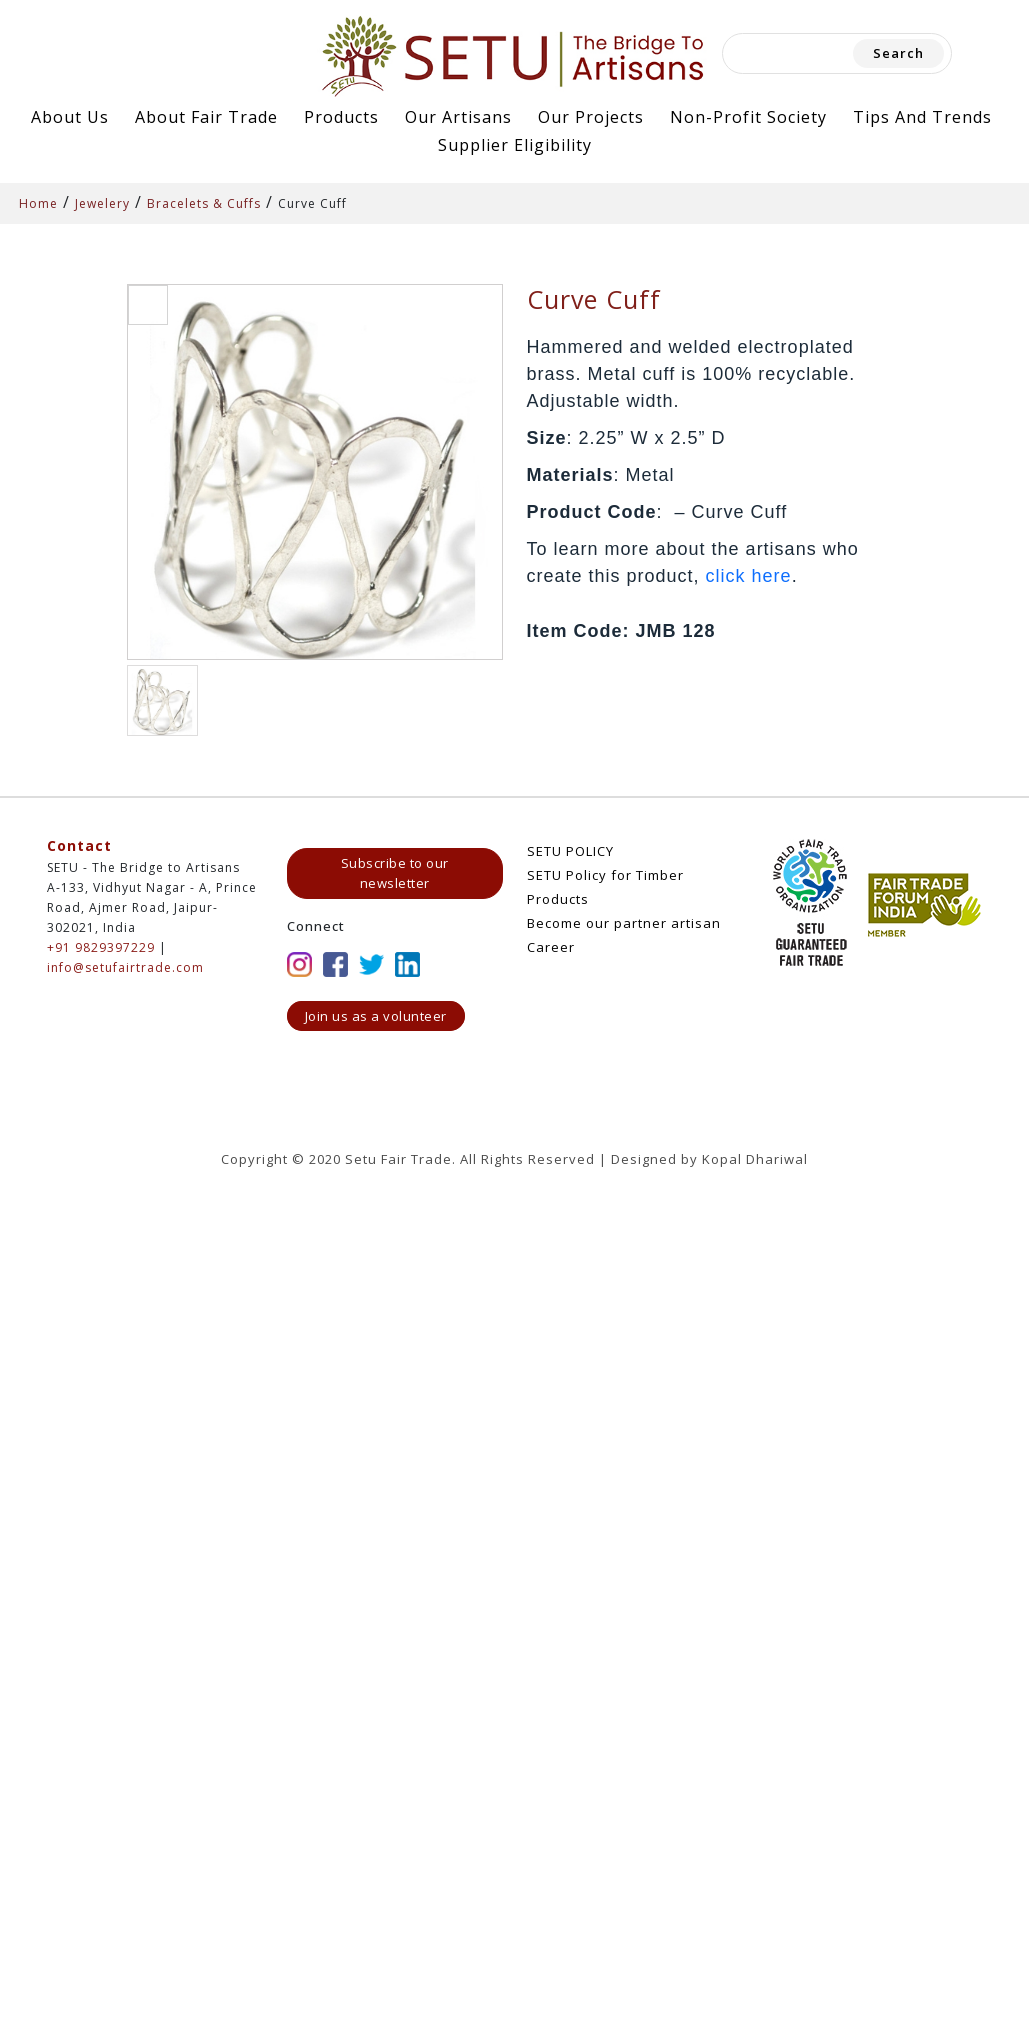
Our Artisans (458, 117)
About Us (70, 117)
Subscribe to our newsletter (395, 873)
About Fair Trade (206, 117)
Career (551, 947)
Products (341, 117)
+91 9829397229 (101, 947)
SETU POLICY (570, 851)
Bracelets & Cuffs (204, 203)
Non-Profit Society (748, 117)
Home (38, 203)
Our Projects (591, 117)
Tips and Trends (922, 117)
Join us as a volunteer (376, 1016)
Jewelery (102, 203)
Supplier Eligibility (515, 145)
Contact (79, 845)
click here (749, 576)
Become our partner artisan (624, 923)
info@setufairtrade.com (125, 967)
